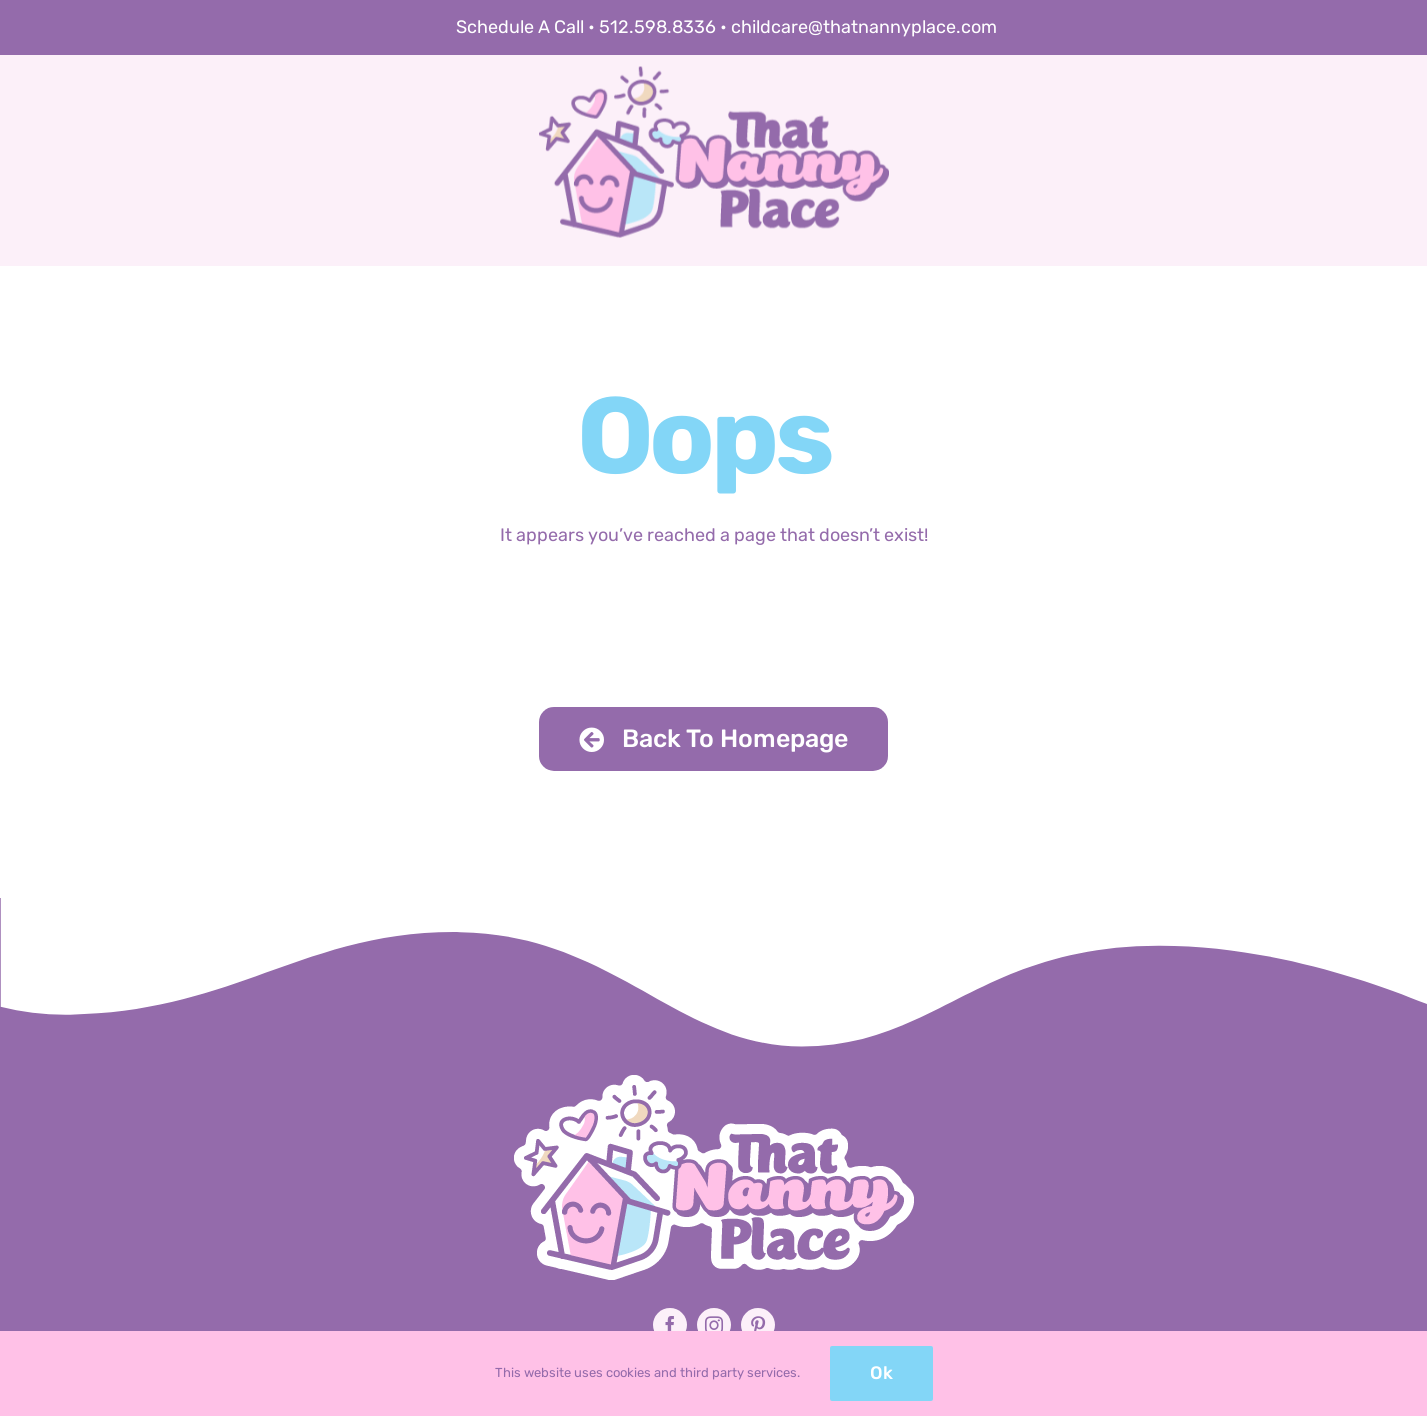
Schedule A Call (520, 27)
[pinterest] (758, 1325)
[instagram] (714, 1325)
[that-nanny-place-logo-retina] (714, 114)
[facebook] (670, 1325)
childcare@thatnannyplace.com (864, 27)
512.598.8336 (657, 27)
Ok (881, 1373)
